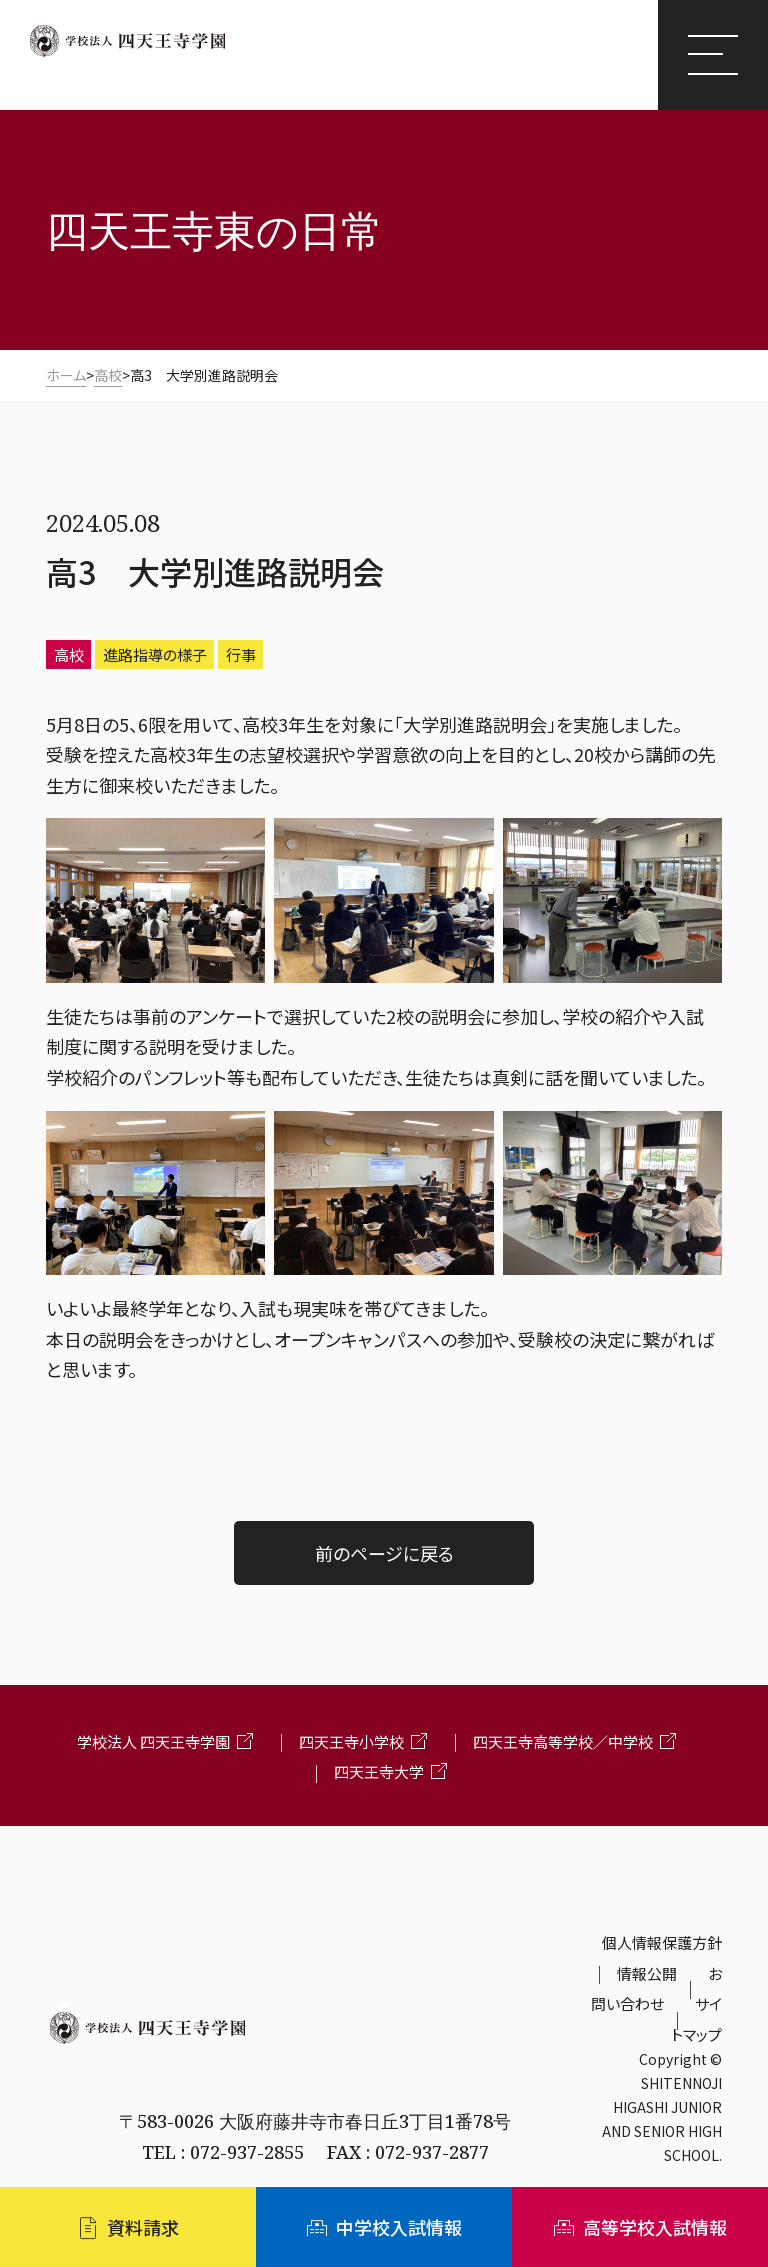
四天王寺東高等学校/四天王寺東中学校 (240, 73)
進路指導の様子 (155, 654)
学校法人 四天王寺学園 (153, 1741)
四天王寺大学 (379, 1771)
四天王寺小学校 (351, 1741)
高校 (69, 654)
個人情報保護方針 (662, 1942)
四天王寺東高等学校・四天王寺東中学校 (315, 2073)
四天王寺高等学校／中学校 (563, 1741)
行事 (241, 654)
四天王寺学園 (127, 41)
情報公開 (647, 1973)
